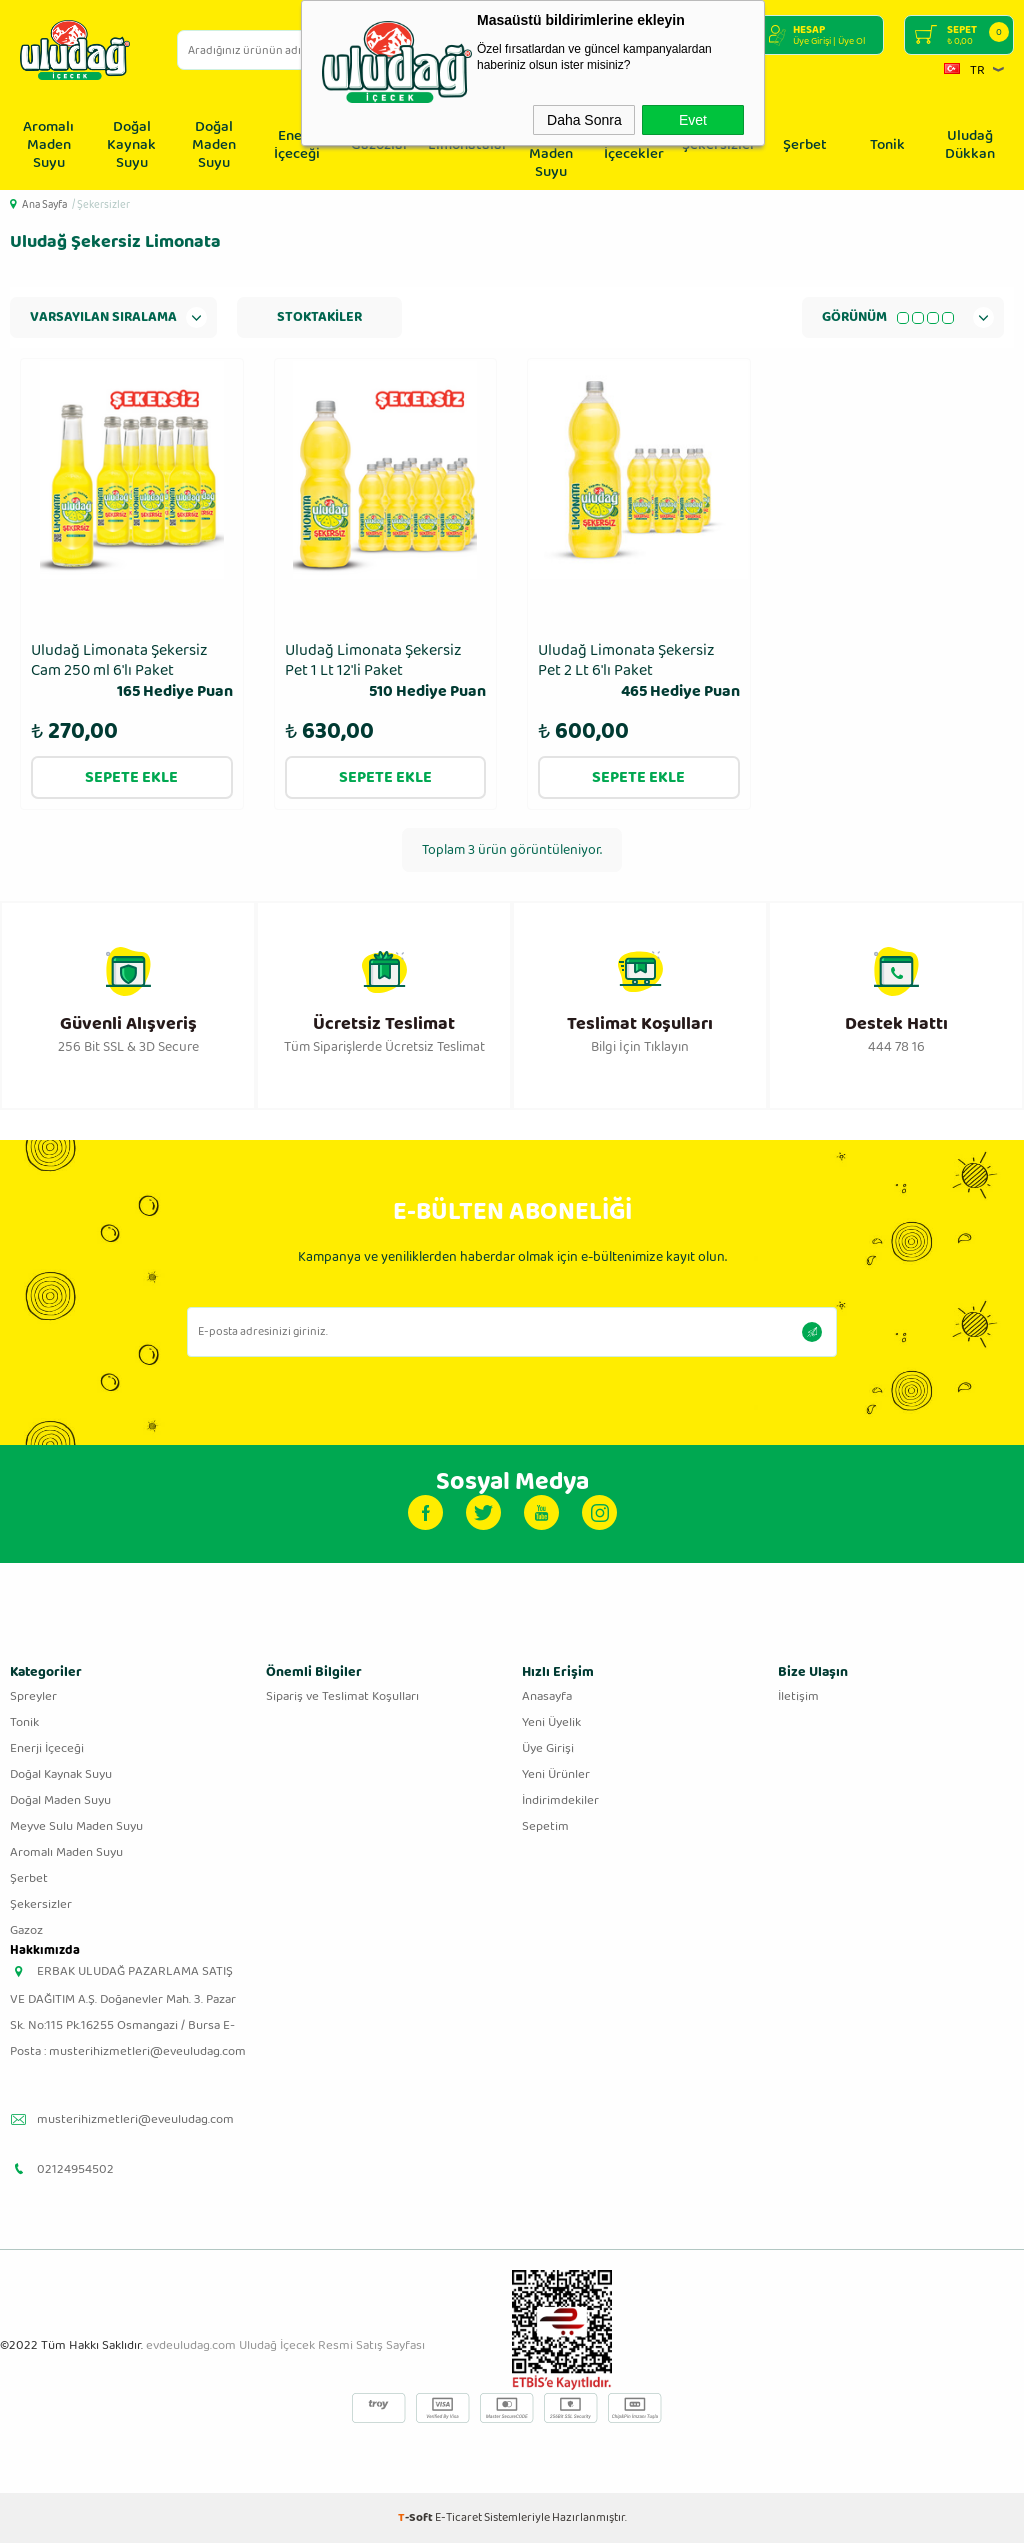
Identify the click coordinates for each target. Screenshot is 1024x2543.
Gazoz (26, 1930)
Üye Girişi (548, 1748)
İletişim (798, 1696)
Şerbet (805, 145)
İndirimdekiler (560, 1800)
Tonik (887, 145)
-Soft (416, 2517)
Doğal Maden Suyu (214, 145)
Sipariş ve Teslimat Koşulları (342, 1696)
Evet (693, 120)
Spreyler (33, 1696)
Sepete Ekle (131, 777)
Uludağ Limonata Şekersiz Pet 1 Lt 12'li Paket (386, 672)
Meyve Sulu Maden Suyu (76, 1826)
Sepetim (545, 1826)
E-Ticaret (458, 2517)
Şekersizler (41, 1904)
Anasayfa (547, 1696)
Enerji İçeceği (297, 145)
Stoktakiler (319, 317)
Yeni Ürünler (556, 1774)
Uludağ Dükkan (970, 145)
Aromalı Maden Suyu (48, 145)
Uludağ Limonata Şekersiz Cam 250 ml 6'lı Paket (132, 672)
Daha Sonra (584, 120)
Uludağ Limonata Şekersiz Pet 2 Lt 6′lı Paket (639, 672)
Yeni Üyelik (551, 1722)
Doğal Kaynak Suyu (131, 145)
